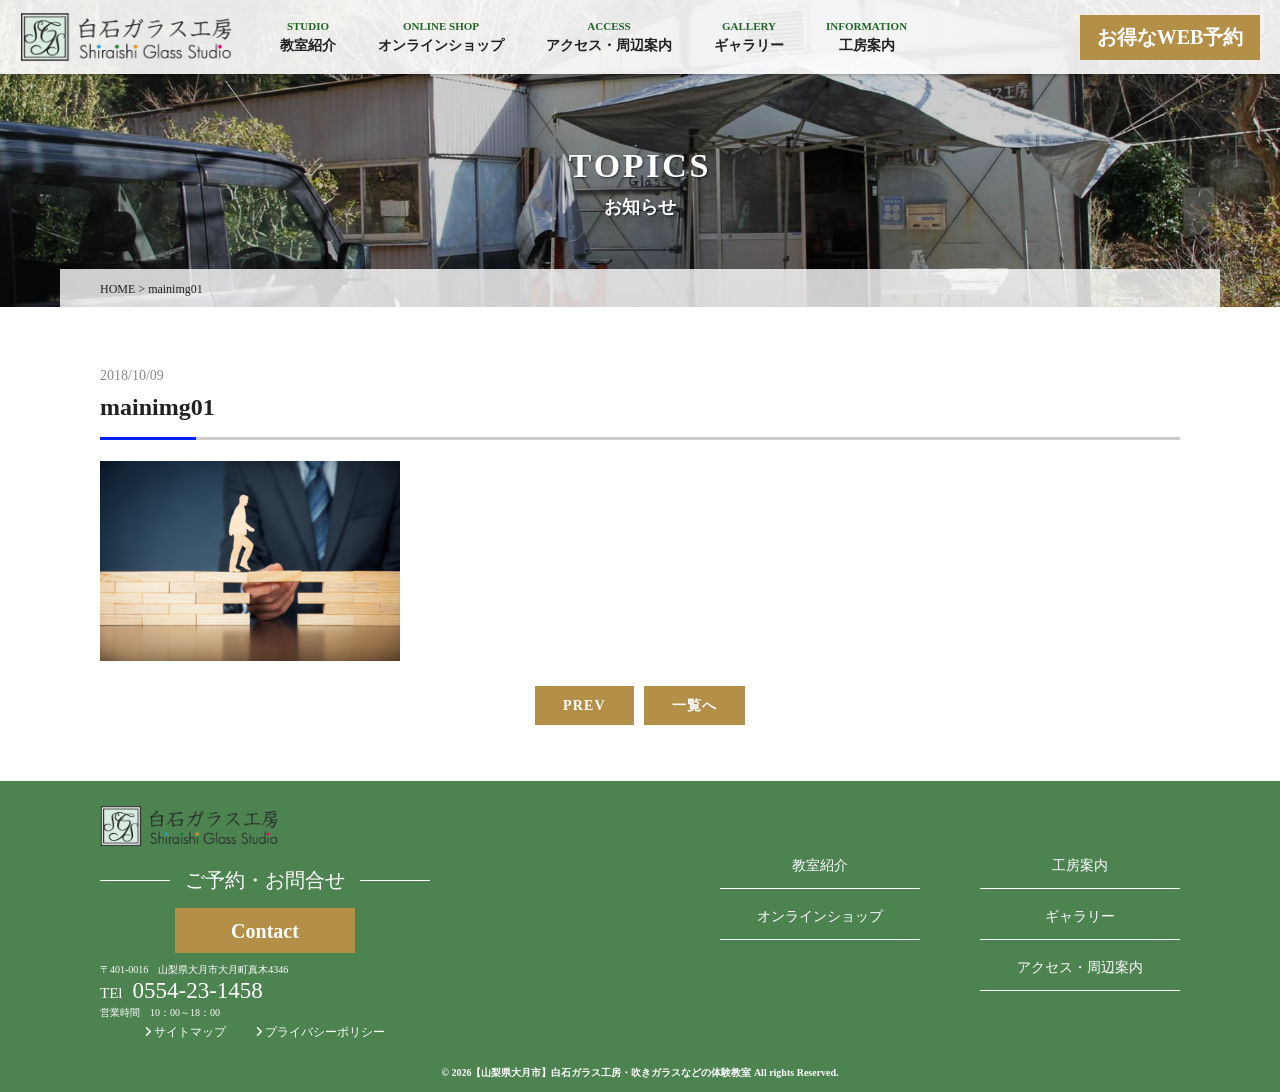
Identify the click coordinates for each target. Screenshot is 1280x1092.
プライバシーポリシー (320, 1032)
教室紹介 (820, 865)
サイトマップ (185, 1032)
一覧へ (694, 705)
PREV (584, 705)
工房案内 (1080, 865)
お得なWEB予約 (1170, 37)
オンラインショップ (820, 916)
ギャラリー (1080, 916)
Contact (265, 931)
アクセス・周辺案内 (1080, 967)
